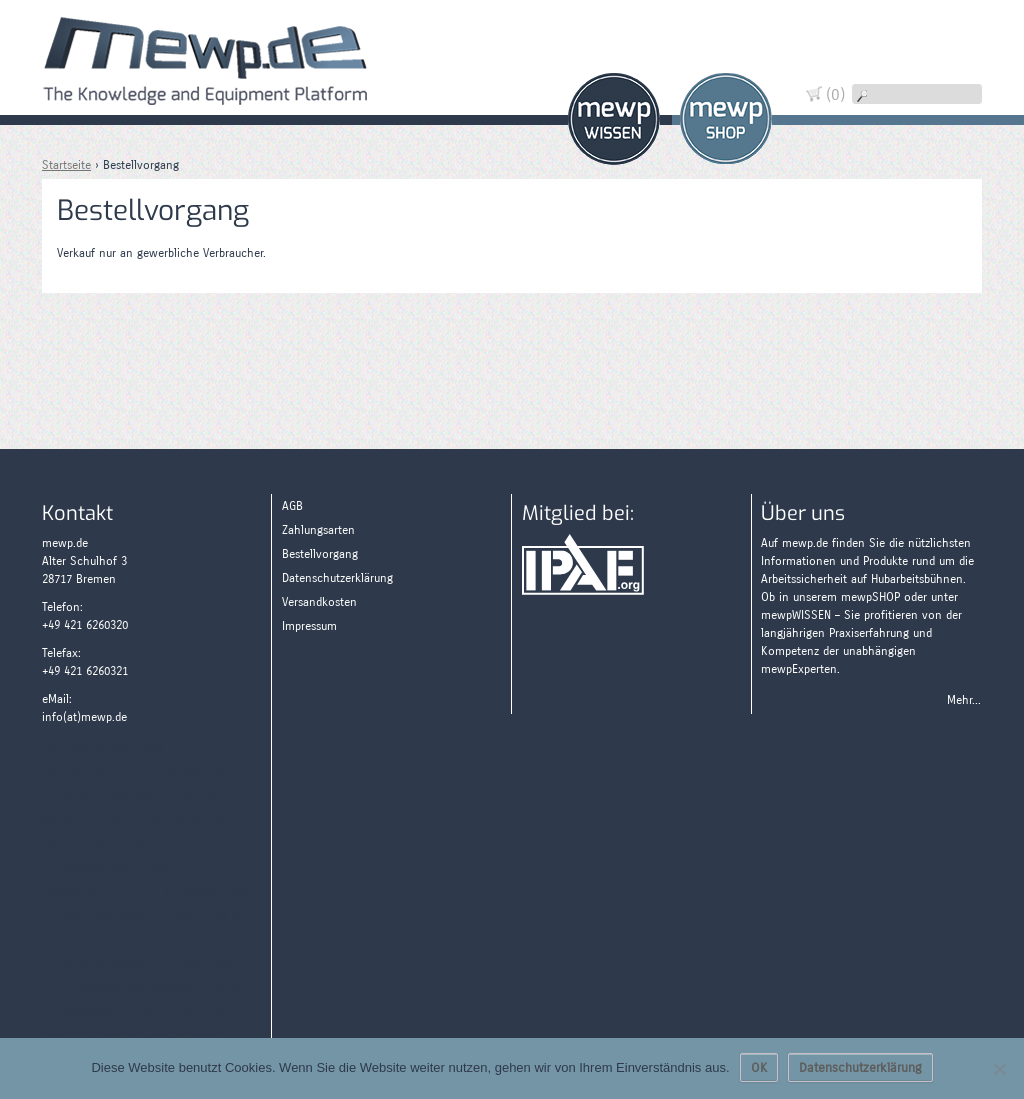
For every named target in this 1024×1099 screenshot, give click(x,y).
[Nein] (999, 1069)
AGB (292, 506)
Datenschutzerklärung (337, 578)
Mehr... (964, 700)
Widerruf (951, 72)
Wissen (614, 119)
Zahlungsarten (951, 142)
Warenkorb (951, 37)
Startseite (66, 165)
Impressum (309, 626)
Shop (726, 118)
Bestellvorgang (320, 554)
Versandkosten (319, 602)
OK (759, 1068)
